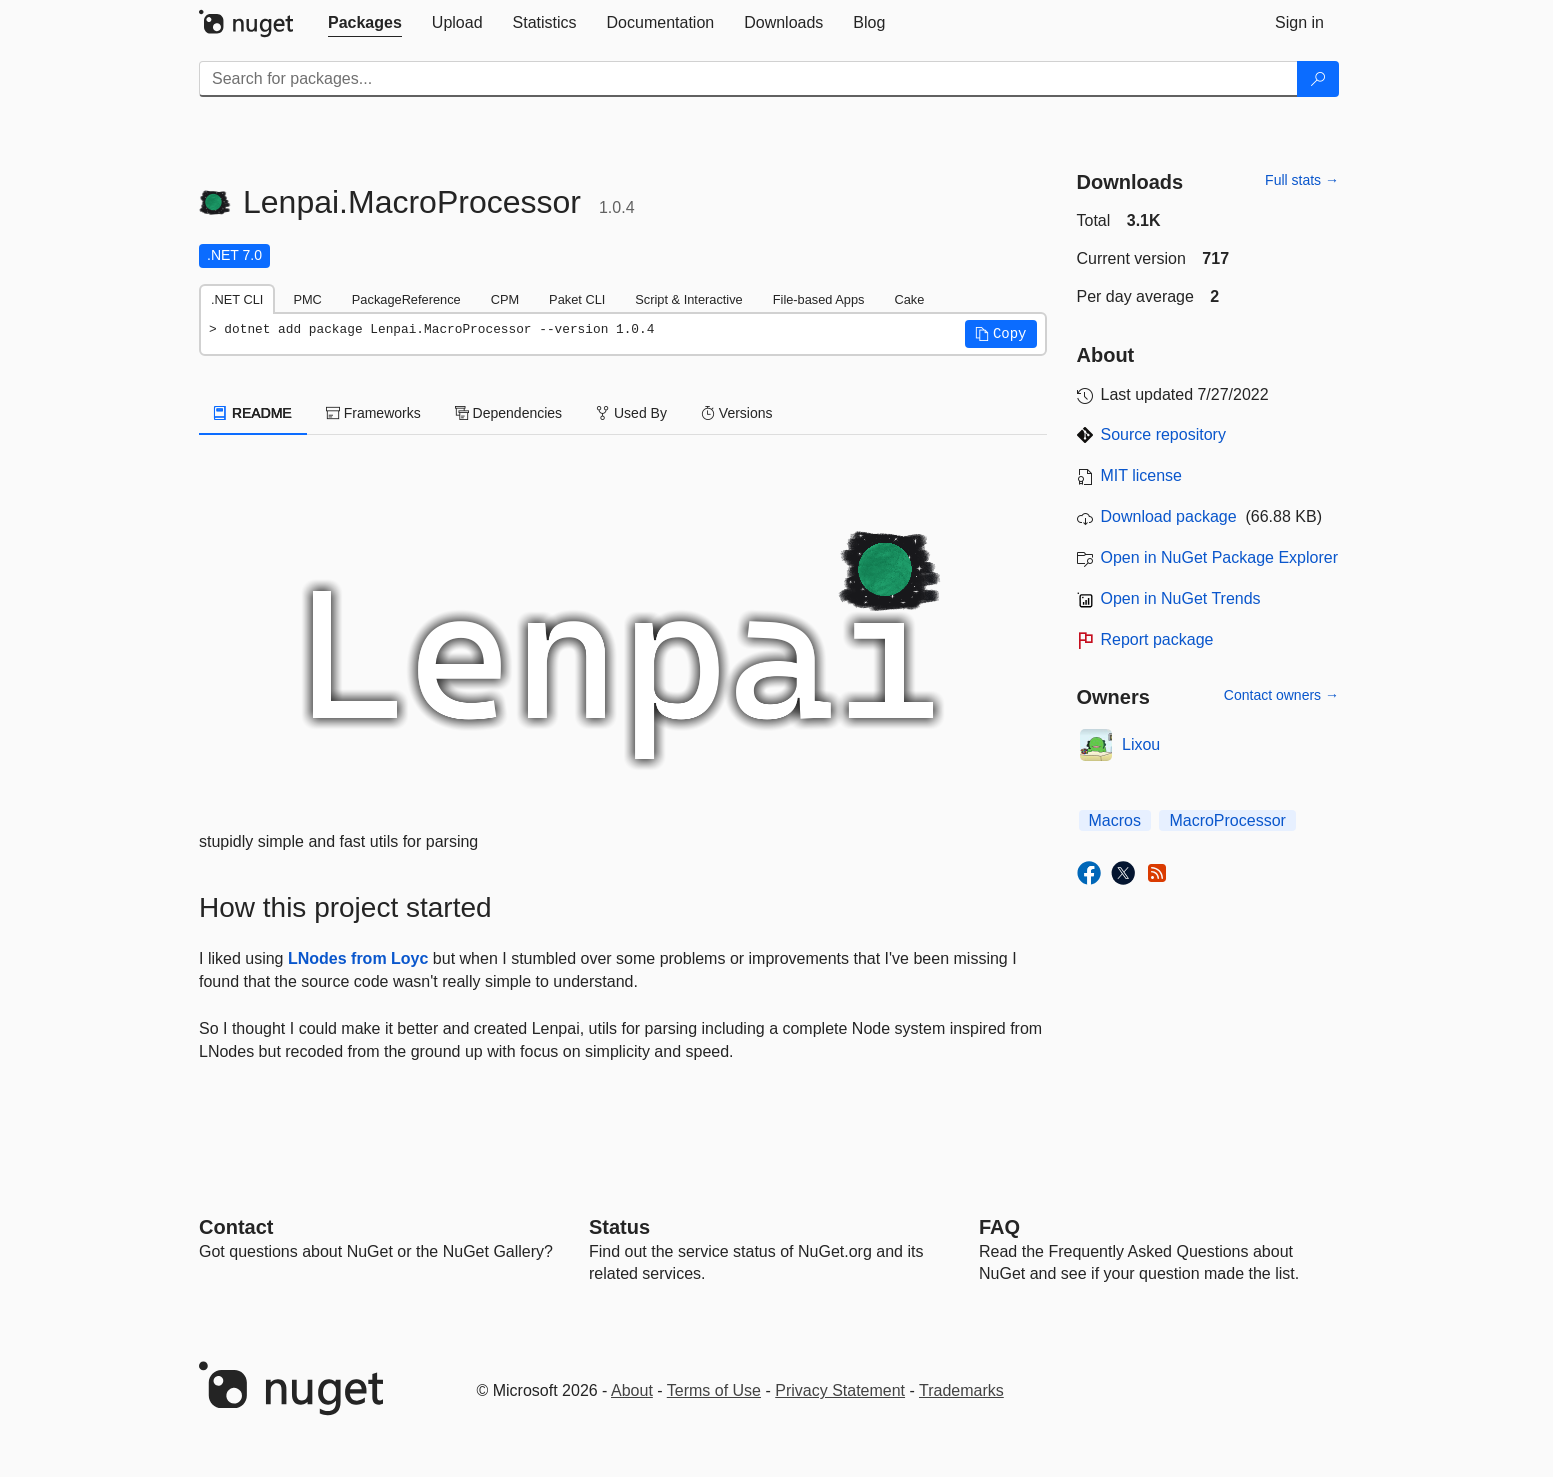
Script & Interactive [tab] (688, 299)
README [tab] (253, 413)
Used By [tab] (631, 413)
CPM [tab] (505, 299)
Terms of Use (714, 1390)
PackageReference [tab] (406, 299)
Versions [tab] (737, 413)
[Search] (1318, 79)
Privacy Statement (840, 1390)
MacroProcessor (1227, 820)
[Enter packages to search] (748, 79)
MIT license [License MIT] (1142, 475)
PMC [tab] (307, 299)
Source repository (1163, 434)
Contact (236, 1227)
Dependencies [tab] (508, 413)
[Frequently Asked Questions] (999, 1227)
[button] (1001, 334)
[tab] (365, 23)
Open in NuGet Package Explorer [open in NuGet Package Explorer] (1219, 557)
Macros (1115, 820)
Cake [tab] (909, 299)
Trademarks (961, 1390)
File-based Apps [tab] (819, 299)
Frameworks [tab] (373, 413)
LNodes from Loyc (358, 958)
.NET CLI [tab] (237, 299)
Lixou (1141, 744)
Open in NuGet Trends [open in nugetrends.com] (1181, 598)
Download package (1169, 516)
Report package (1157, 639)
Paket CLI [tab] (577, 299)
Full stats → (1302, 180)
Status (619, 1227)
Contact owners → (1281, 695)
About (632, 1390)
